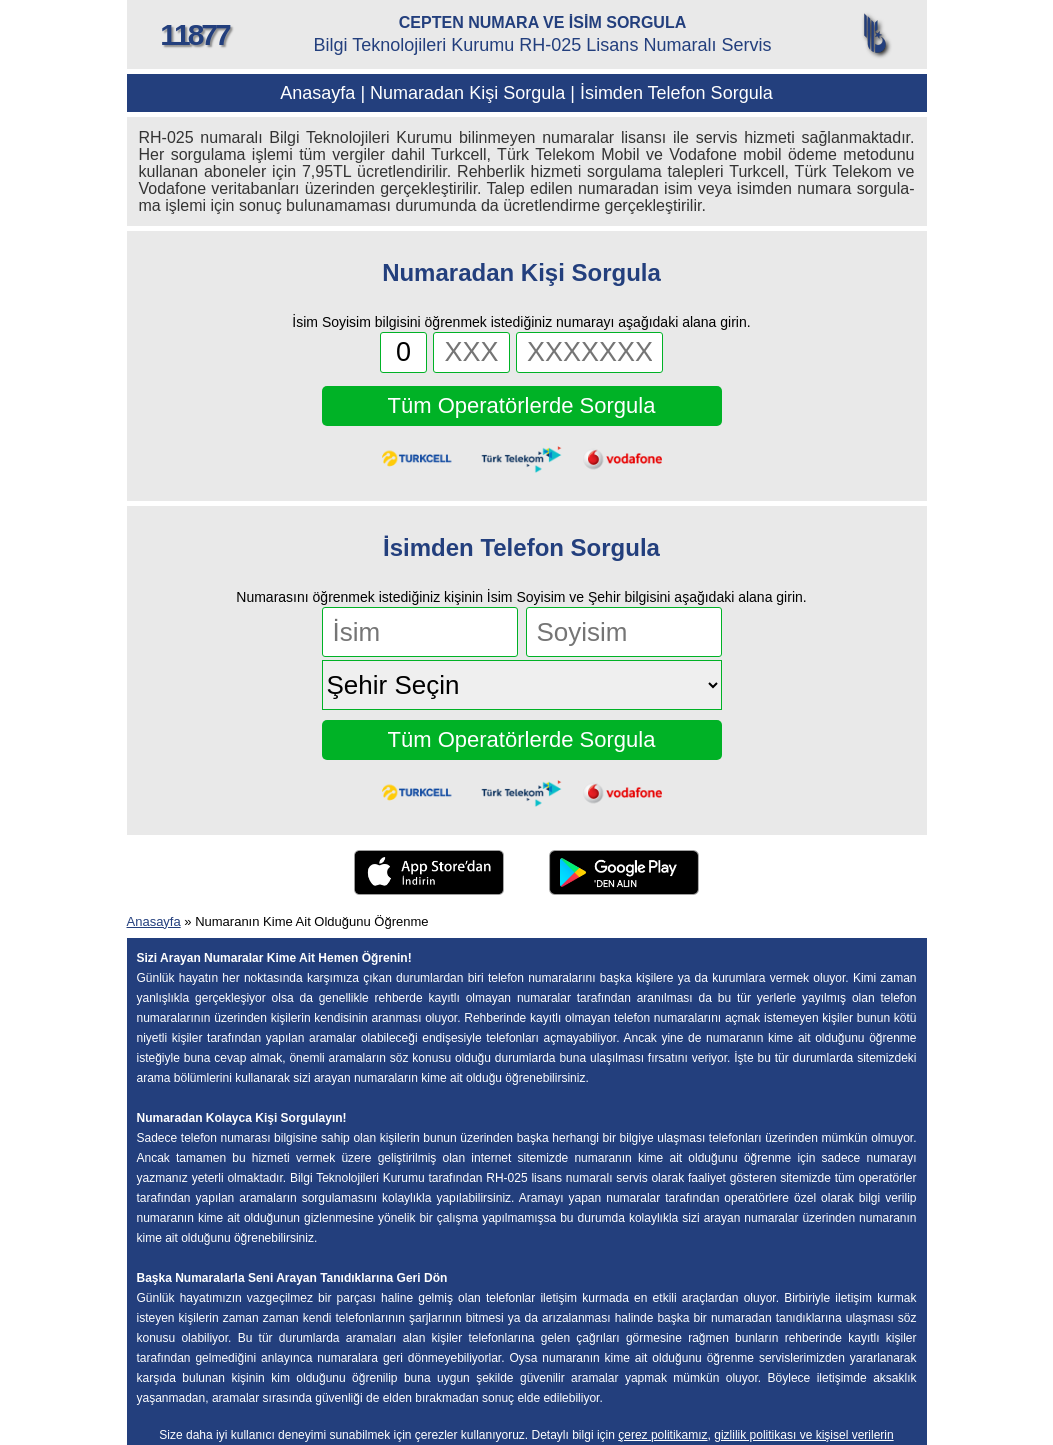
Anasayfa (317, 93)
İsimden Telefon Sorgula (676, 93)
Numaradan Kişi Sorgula (467, 93)
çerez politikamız (662, 1435)
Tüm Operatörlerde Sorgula (522, 405)
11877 (194, 34)
